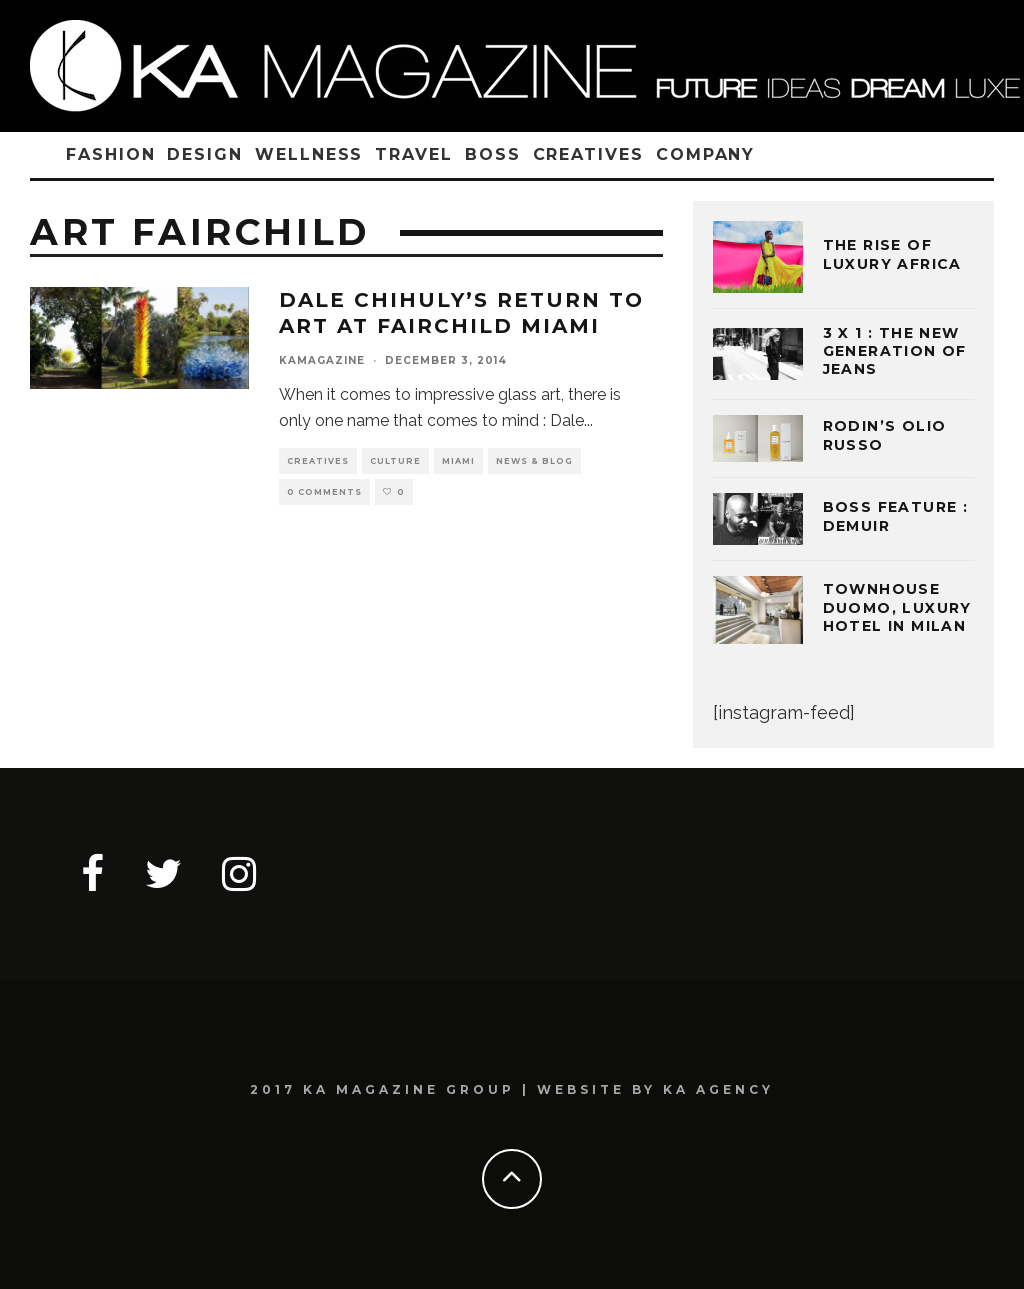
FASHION (110, 154)
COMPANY (705, 154)
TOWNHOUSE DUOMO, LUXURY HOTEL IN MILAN (897, 607)
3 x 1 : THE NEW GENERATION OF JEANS (895, 351)
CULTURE (395, 461)
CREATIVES (588, 154)
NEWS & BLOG (534, 461)
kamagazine (322, 360)
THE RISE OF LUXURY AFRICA (892, 254)
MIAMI (458, 461)
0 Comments (324, 492)
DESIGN (205, 154)
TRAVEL (414, 154)
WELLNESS (309, 154)
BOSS (493, 154)
